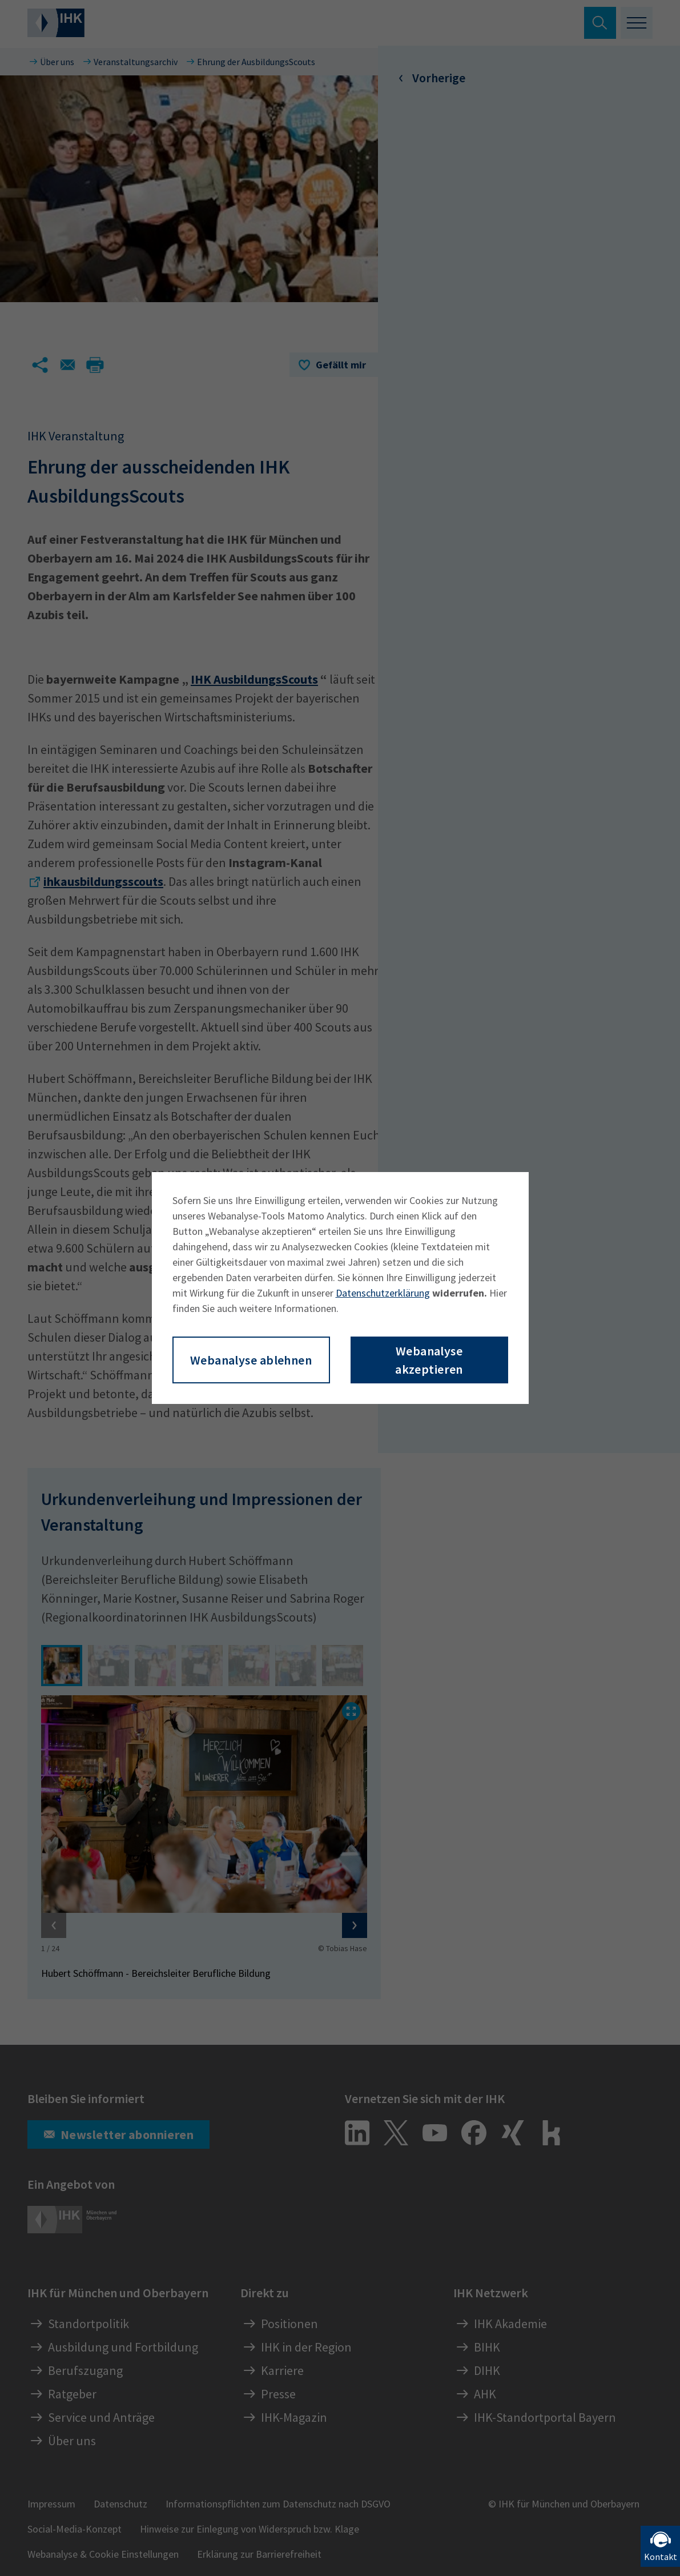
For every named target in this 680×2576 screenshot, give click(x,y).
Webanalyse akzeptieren (429, 1360)
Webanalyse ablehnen (251, 1360)
